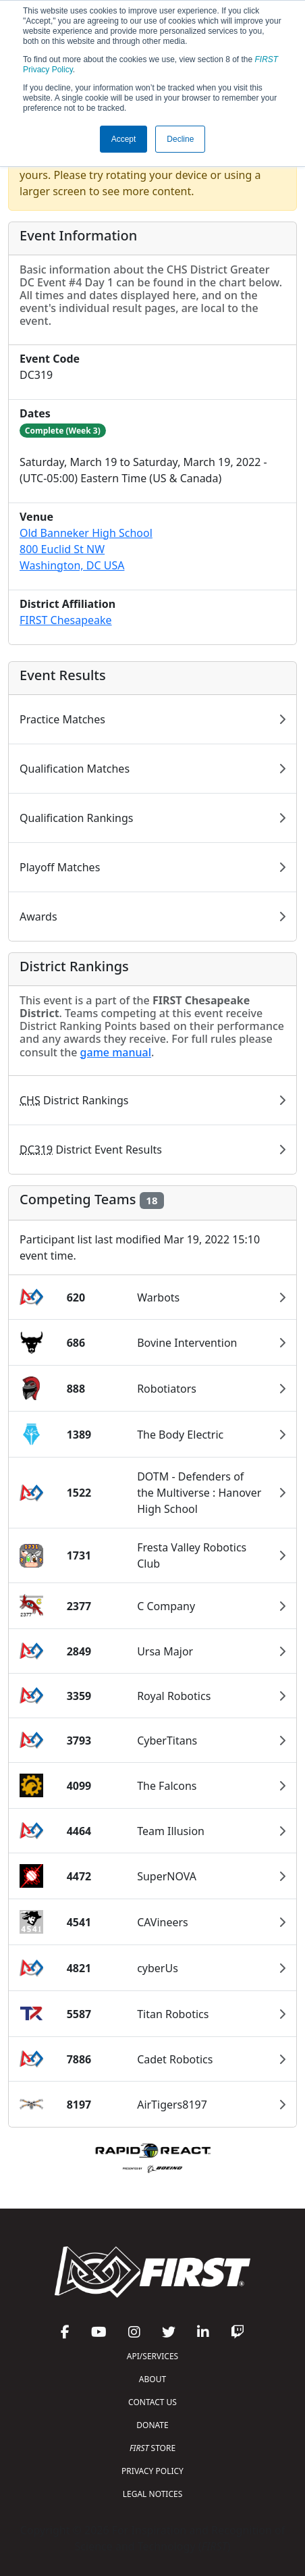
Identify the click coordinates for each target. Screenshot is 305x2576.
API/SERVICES (152, 2356)
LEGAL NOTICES (153, 2494)
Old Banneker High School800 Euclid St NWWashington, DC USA (86, 549)
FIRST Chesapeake (66, 620)
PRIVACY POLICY (152, 2471)
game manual (115, 1052)
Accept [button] (123, 139)
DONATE (152, 2425)
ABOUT (152, 2379)
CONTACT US (152, 2402)
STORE (152, 2448)
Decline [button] (180, 139)
